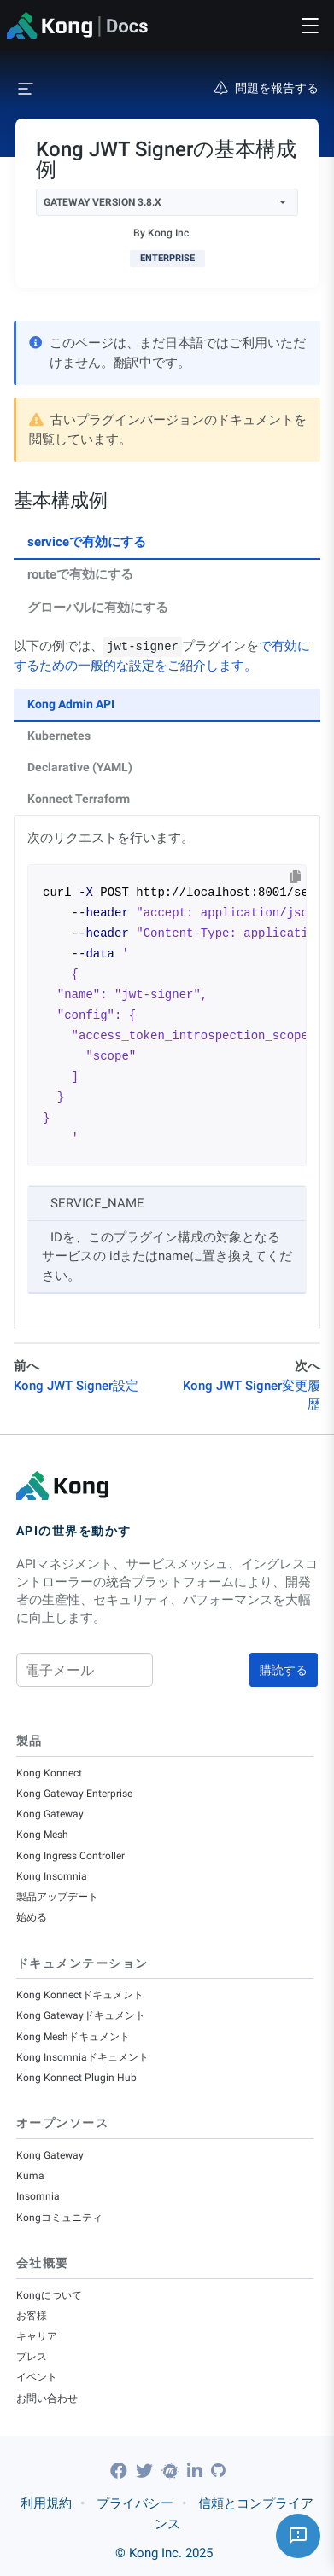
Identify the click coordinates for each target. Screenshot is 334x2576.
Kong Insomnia (51, 1876)
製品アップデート (57, 1897)
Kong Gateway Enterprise (74, 1794)
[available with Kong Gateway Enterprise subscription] (167, 258)
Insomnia (38, 2196)
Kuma (30, 2176)
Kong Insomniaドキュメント (82, 2057)
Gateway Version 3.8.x (165, 202)
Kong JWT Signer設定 (76, 1385)
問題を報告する (266, 88)
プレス (31, 2357)
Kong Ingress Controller (70, 1856)
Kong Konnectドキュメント (80, 1995)
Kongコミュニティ (59, 2218)
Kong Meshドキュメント (73, 2037)
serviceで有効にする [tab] (86, 542)
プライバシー (135, 2503)
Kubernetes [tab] (59, 735)
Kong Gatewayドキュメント (80, 2015)
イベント (36, 2377)
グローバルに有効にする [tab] (97, 607)
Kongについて (49, 2295)
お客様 (31, 2316)
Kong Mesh (42, 1834)
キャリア (36, 2336)
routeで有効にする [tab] (80, 574)
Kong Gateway (50, 1814)
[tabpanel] (167, 983)
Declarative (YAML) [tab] (79, 767)
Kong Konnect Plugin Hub (76, 2078)
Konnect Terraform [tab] (78, 798)
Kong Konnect (49, 1773)
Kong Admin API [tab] (70, 704)
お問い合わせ (47, 2398)
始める (31, 1917)
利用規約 (46, 2503)
